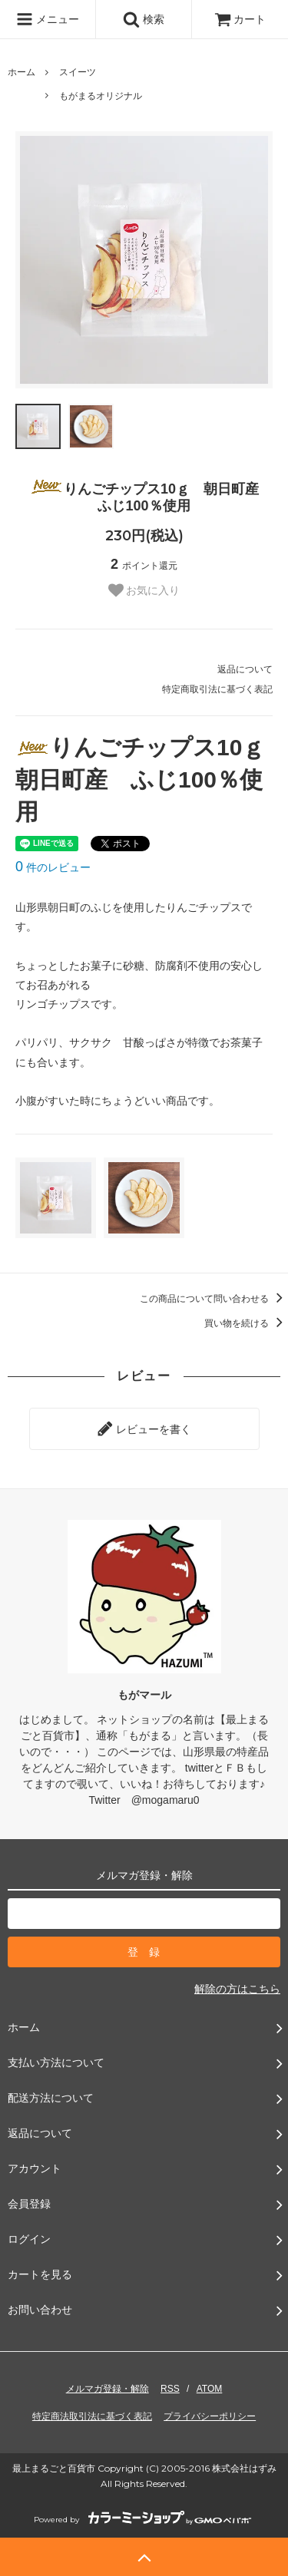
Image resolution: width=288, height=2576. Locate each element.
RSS (170, 2388)
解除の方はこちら (237, 1989)
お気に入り (144, 590)
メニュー (47, 19)
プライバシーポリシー (210, 2416)
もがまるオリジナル (100, 96)
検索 (143, 19)
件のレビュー (53, 867)
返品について (245, 669)
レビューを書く (144, 1428)
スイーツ (77, 72)
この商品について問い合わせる (214, 1298)
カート (240, 19)
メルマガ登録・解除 (107, 2388)
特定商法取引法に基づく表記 (92, 2416)
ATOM (210, 2388)
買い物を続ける (246, 1323)
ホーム (21, 72)
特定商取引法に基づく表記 (217, 689)
